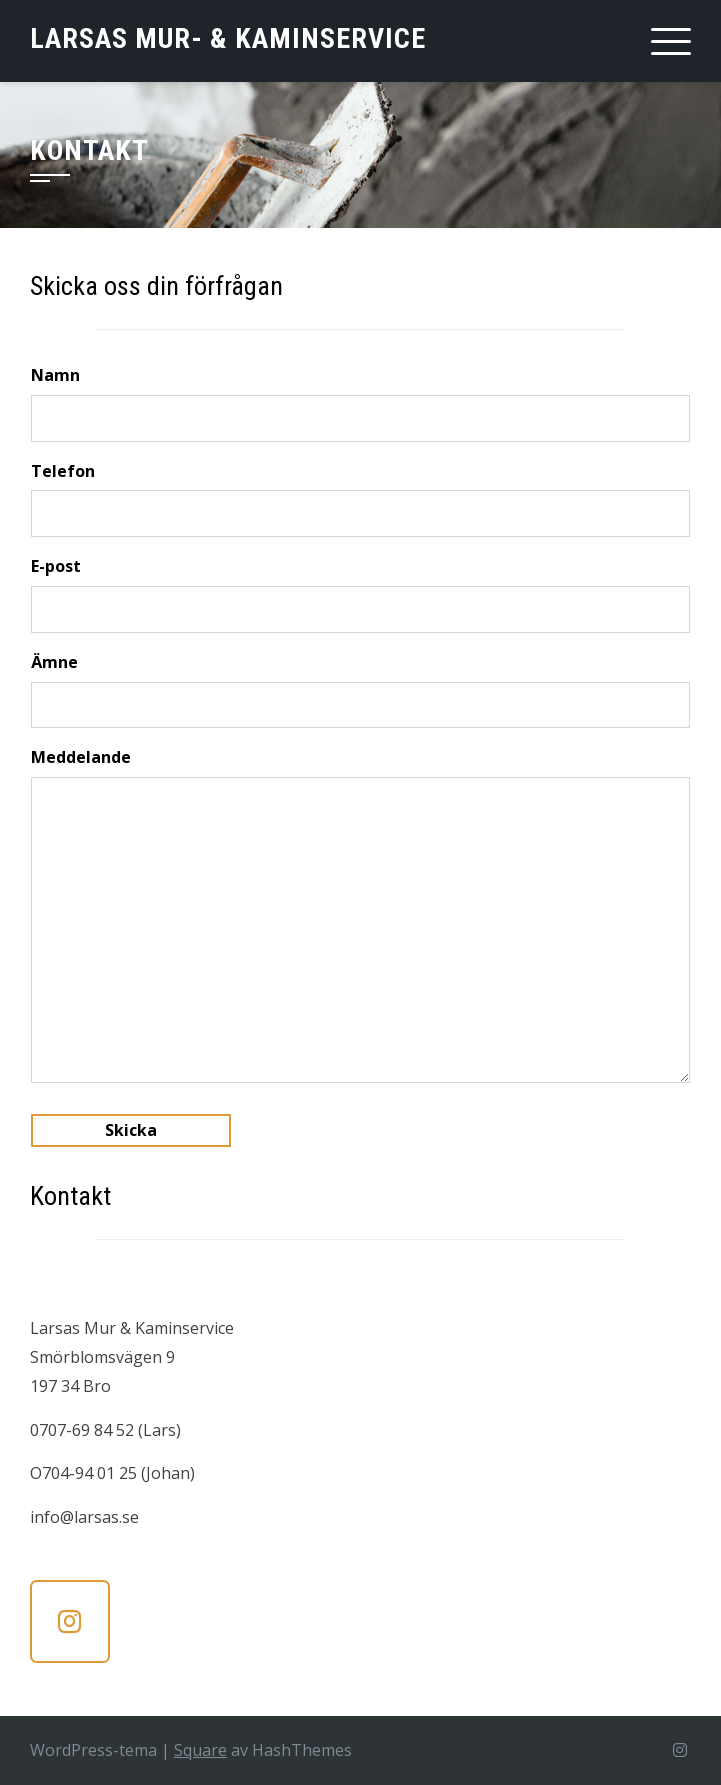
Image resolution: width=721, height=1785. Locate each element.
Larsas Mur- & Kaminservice (228, 38)
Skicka (131, 1130)
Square (200, 1750)
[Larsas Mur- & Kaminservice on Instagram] (70, 1622)
